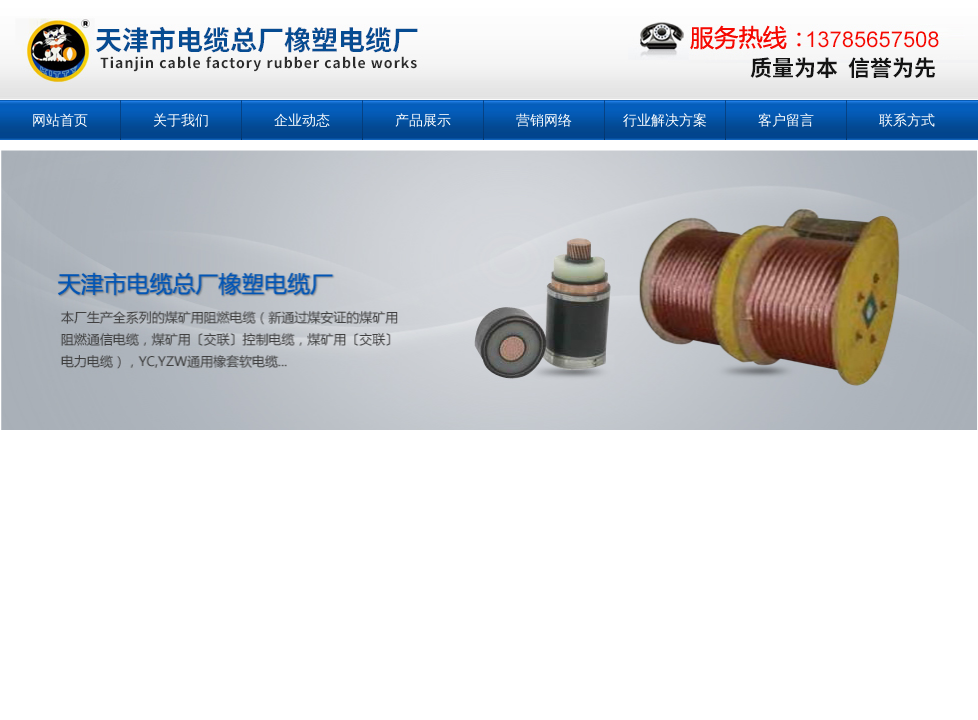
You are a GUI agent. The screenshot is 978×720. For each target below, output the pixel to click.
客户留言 (786, 120)
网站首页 (60, 120)
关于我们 (181, 120)
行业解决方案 (665, 120)
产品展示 (423, 120)
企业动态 (302, 120)
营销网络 (544, 120)
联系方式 (907, 120)
